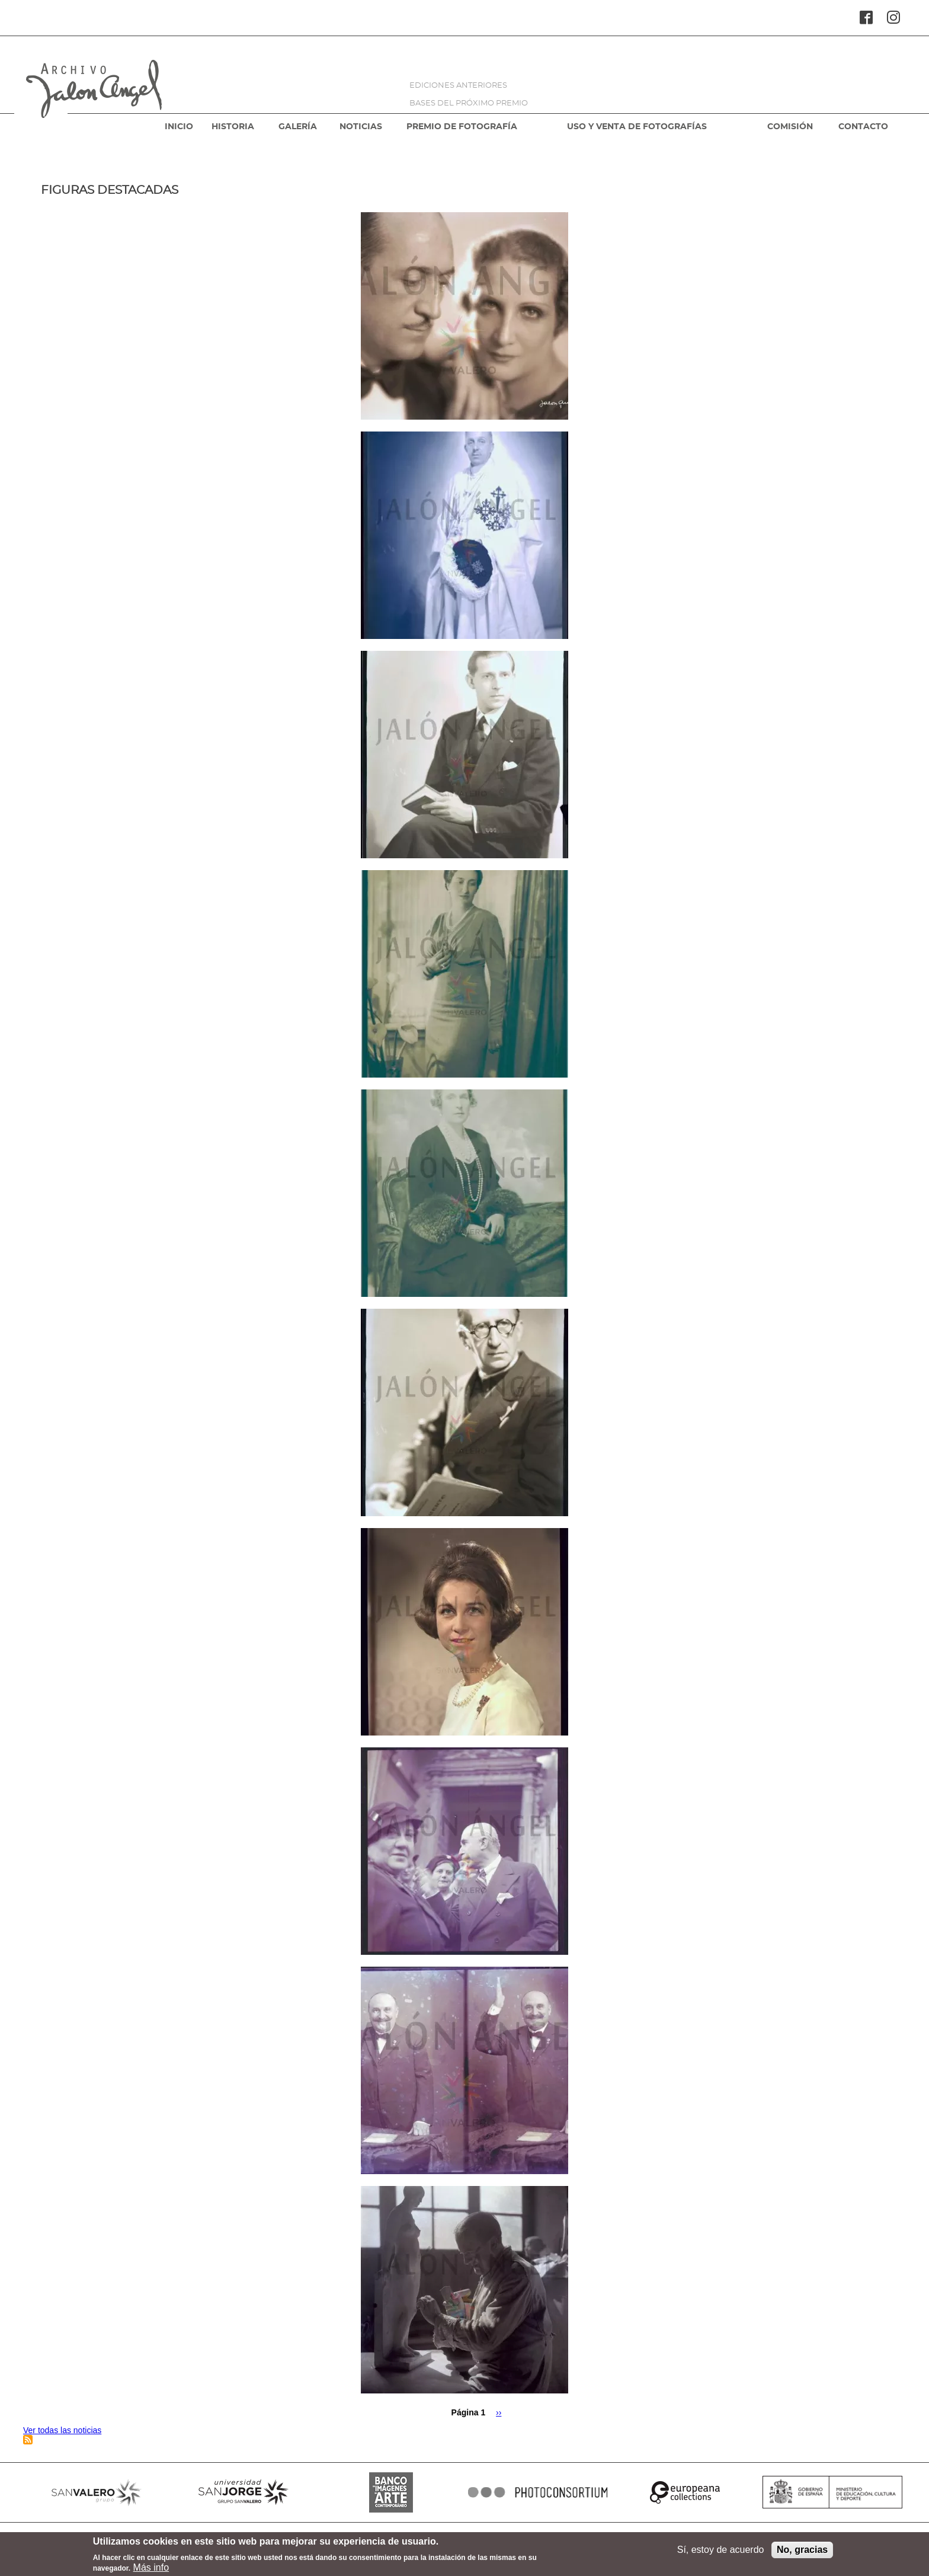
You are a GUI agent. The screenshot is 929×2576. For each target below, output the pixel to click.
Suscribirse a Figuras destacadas (28, 2439)
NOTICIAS (360, 127)
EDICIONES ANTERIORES (458, 86)
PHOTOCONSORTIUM (537, 2492)
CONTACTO (863, 127)
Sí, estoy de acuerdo (720, 2553)
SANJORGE (243, 2492)
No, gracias (802, 2553)
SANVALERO (96, 2492)
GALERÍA (297, 127)
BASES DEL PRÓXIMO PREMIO (468, 103)
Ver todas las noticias (62, 2430)
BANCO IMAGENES (391, 2492)
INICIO (179, 127)
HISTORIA (233, 127)
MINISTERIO (832, 2492)
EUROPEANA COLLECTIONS (684, 2492)
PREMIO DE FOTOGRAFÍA (461, 127)
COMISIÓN (790, 127)
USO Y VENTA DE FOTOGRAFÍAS (637, 127)
